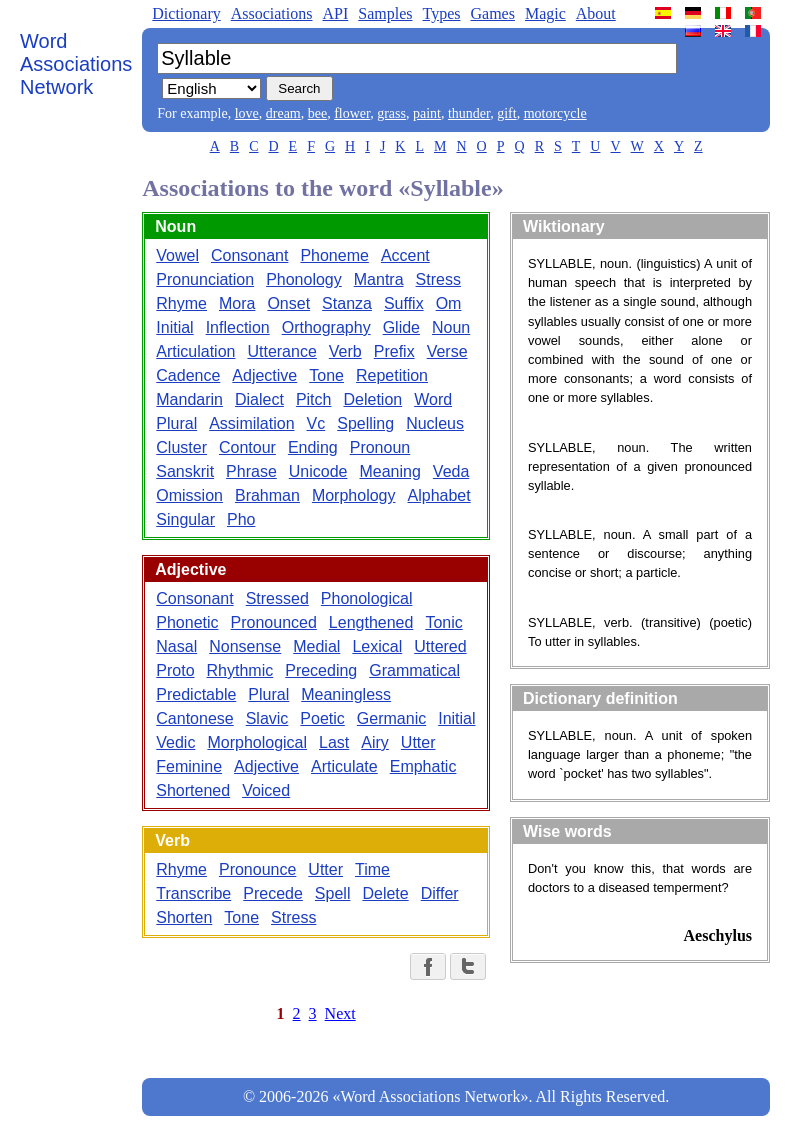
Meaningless (346, 694)
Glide (401, 327)
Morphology (354, 495)
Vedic (175, 742)
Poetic (322, 718)
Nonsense (245, 646)
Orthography (326, 327)
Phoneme (334, 255)
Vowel (177, 255)
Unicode (318, 471)
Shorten (184, 917)
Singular (185, 519)
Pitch (314, 399)
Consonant (249, 255)
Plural (176, 423)
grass (391, 113)
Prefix (394, 351)
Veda (451, 471)
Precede (273, 893)
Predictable (196, 694)
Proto (175, 670)
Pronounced (274, 622)
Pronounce (257, 869)
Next (340, 1013)
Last (334, 742)
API (335, 13)
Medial (316, 646)
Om (449, 303)
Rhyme (181, 303)
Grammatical (414, 670)
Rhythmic (240, 670)
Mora (237, 303)
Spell (333, 893)
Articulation (195, 351)
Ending (313, 447)
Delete (385, 893)
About (596, 13)
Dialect (259, 399)
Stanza (347, 303)
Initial (174, 327)
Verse (447, 351)
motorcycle (555, 113)
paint (427, 113)
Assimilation (251, 423)
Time (372, 869)
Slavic (267, 718)
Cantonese (194, 718)
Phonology (304, 279)
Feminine (189, 766)
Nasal (176, 646)
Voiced (266, 790)
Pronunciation (205, 279)
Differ (440, 893)
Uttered (440, 646)
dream (283, 113)
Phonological (367, 598)
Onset (288, 303)
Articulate (344, 766)
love (247, 113)
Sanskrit (185, 471)
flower (352, 113)
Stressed (277, 598)
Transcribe (193, 893)
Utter (418, 742)
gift (506, 113)
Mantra (379, 279)
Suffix (404, 303)
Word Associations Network (76, 64)
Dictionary (186, 13)
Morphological (257, 742)
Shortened (193, 790)
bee (317, 113)
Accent (405, 255)
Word (433, 399)
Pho (241, 519)
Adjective (264, 375)
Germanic (391, 718)
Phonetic (187, 622)
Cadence (188, 375)
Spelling (365, 423)
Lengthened (371, 622)
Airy (375, 742)
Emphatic (423, 766)
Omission (189, 495)
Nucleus (435, 423)
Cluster (181, 447)
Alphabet (439, 495)
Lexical (377, 646)
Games (492, 13)
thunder (469, 113)
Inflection (238, 327)
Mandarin (189, 399)
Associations (272, 13)
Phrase (251, 471)
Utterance (281, 351)
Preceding (321, 670)
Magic (545, 13)
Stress (438, 279)
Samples (385, 13)
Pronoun (380, 447)
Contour (247, 447)
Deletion (372, 399)
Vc (316, 423)
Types (441, 13)
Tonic (443, 622)
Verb (345, 351)
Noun (451, 327)
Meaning (389, 471)
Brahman (267, 495)
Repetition (392, 375)
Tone (326, 375)
